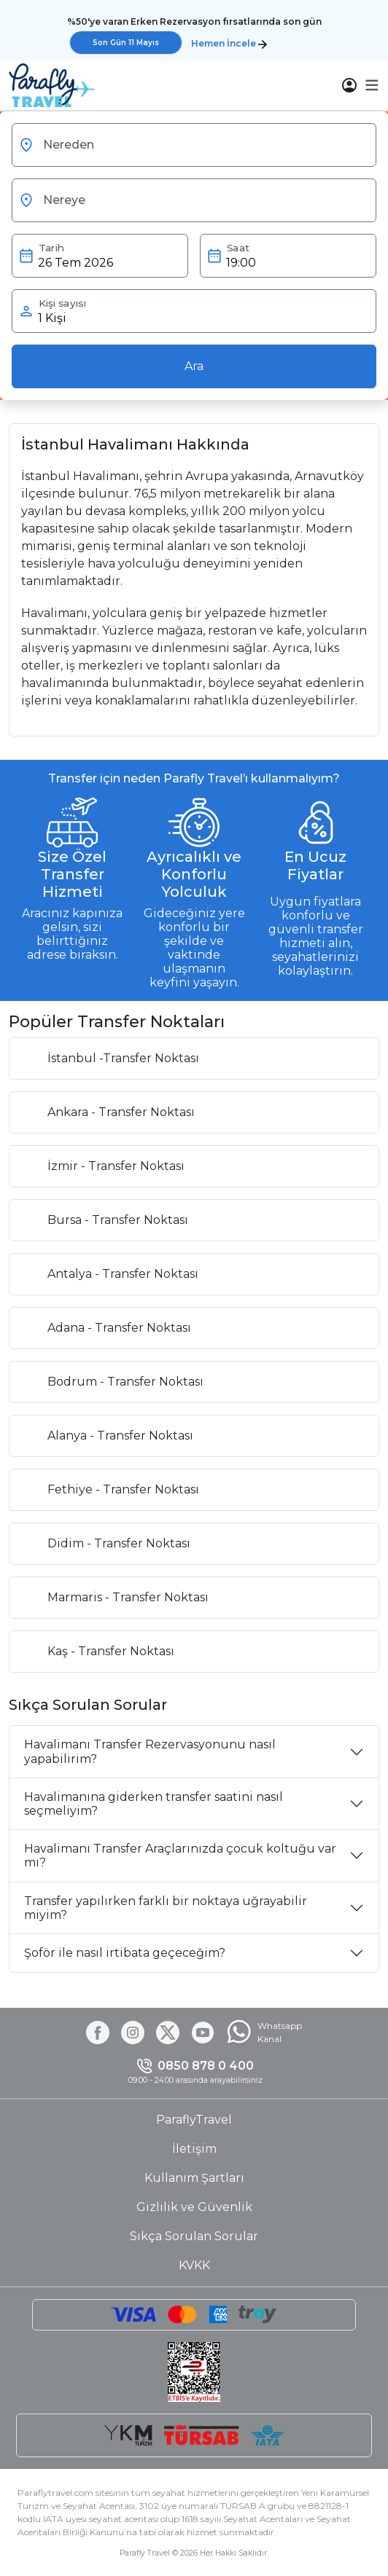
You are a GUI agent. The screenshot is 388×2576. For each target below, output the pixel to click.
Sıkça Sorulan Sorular (194, 2236)
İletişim (194, 2149)
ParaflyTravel (194, 2120)
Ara (194, 366)
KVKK (194, 2265)
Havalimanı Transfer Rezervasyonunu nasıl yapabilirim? (150, 1751)
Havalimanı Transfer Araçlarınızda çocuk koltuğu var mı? (180, 1855)
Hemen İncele (229, 43)
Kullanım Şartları (194, 2178)
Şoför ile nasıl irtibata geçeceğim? (124, 1953)
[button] (372, 85)
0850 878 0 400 (206, 2066)
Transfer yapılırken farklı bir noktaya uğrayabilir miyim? (165, 1908)
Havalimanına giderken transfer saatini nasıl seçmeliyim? (153, 1804)
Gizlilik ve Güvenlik (194, 2207)
